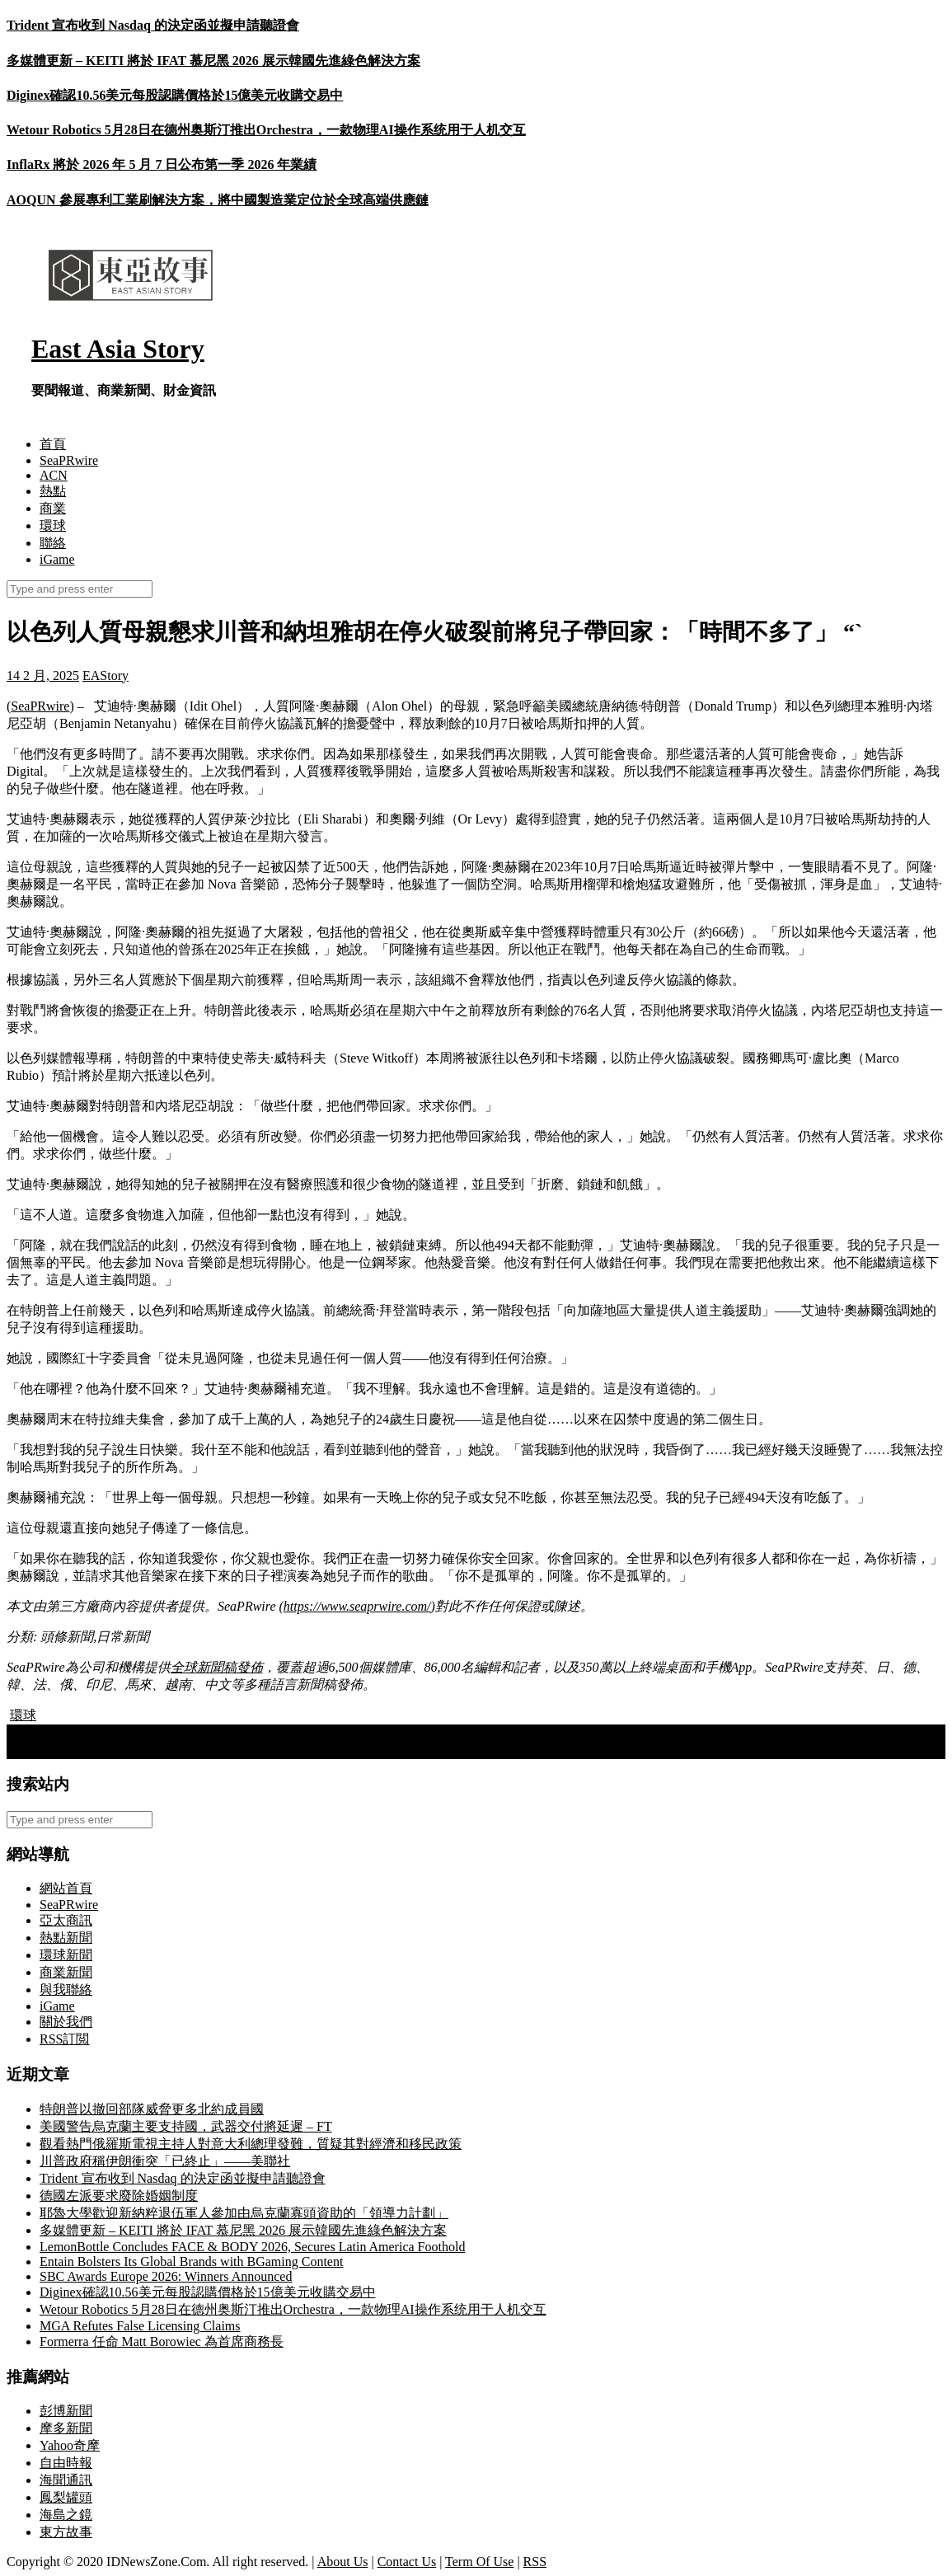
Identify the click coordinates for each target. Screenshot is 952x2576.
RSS (534, 2562)
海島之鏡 (66, 2515)
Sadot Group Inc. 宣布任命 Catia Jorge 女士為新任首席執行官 (187, 1750)
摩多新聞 (66, 2428)
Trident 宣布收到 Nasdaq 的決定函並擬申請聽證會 (153, 25)
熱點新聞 (66, 1938)
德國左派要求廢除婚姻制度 (119, 2196)
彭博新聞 (66, 2411)
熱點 (53, 491)
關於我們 (66, 2022)
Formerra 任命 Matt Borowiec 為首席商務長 (162, 2341)
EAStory (105, 676)
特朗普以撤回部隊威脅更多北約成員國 (152, 2109)
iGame (57, 559)
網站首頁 (66, 1888)
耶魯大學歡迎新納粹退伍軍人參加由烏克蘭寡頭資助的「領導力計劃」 (244, 2213)
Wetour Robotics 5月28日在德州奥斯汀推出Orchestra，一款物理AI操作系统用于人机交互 (266, 130)
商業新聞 (66, 1972)
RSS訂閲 (64, 2039)
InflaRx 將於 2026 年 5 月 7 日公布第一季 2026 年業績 (162, 164)
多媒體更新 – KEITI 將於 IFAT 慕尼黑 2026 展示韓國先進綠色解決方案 (213, 61)
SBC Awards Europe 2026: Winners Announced (166, 2276)
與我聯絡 (66, 1989)
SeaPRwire (69, 460)
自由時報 (66, 2463)
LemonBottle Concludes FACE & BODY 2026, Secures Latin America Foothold (252, 2247)
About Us (342, 2562)
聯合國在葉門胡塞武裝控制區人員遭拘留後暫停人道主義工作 (193, 1732)
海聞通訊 (66, 2480)
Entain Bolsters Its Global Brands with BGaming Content (191, 2262)
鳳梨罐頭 (66, 2497)
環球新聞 (66, 1955)
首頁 (53, 444)
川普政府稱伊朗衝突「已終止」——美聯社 (165, 2161)
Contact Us (407, 2562)
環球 (53, 525)
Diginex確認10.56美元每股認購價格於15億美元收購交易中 (175, 95)
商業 (53, 508)
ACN (54, 475)
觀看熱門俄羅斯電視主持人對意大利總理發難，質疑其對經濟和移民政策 (251, 2144)
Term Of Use (479, 2562)
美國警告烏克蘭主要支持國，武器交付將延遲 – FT (186, 2126)
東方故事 (66, 2532)
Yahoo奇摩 (70, 2445)
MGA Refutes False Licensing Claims (140, 2326)
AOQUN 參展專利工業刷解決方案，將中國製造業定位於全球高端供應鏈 (218, 200)
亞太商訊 (66, 1920)
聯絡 (53, 543)
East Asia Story (117, 349)
